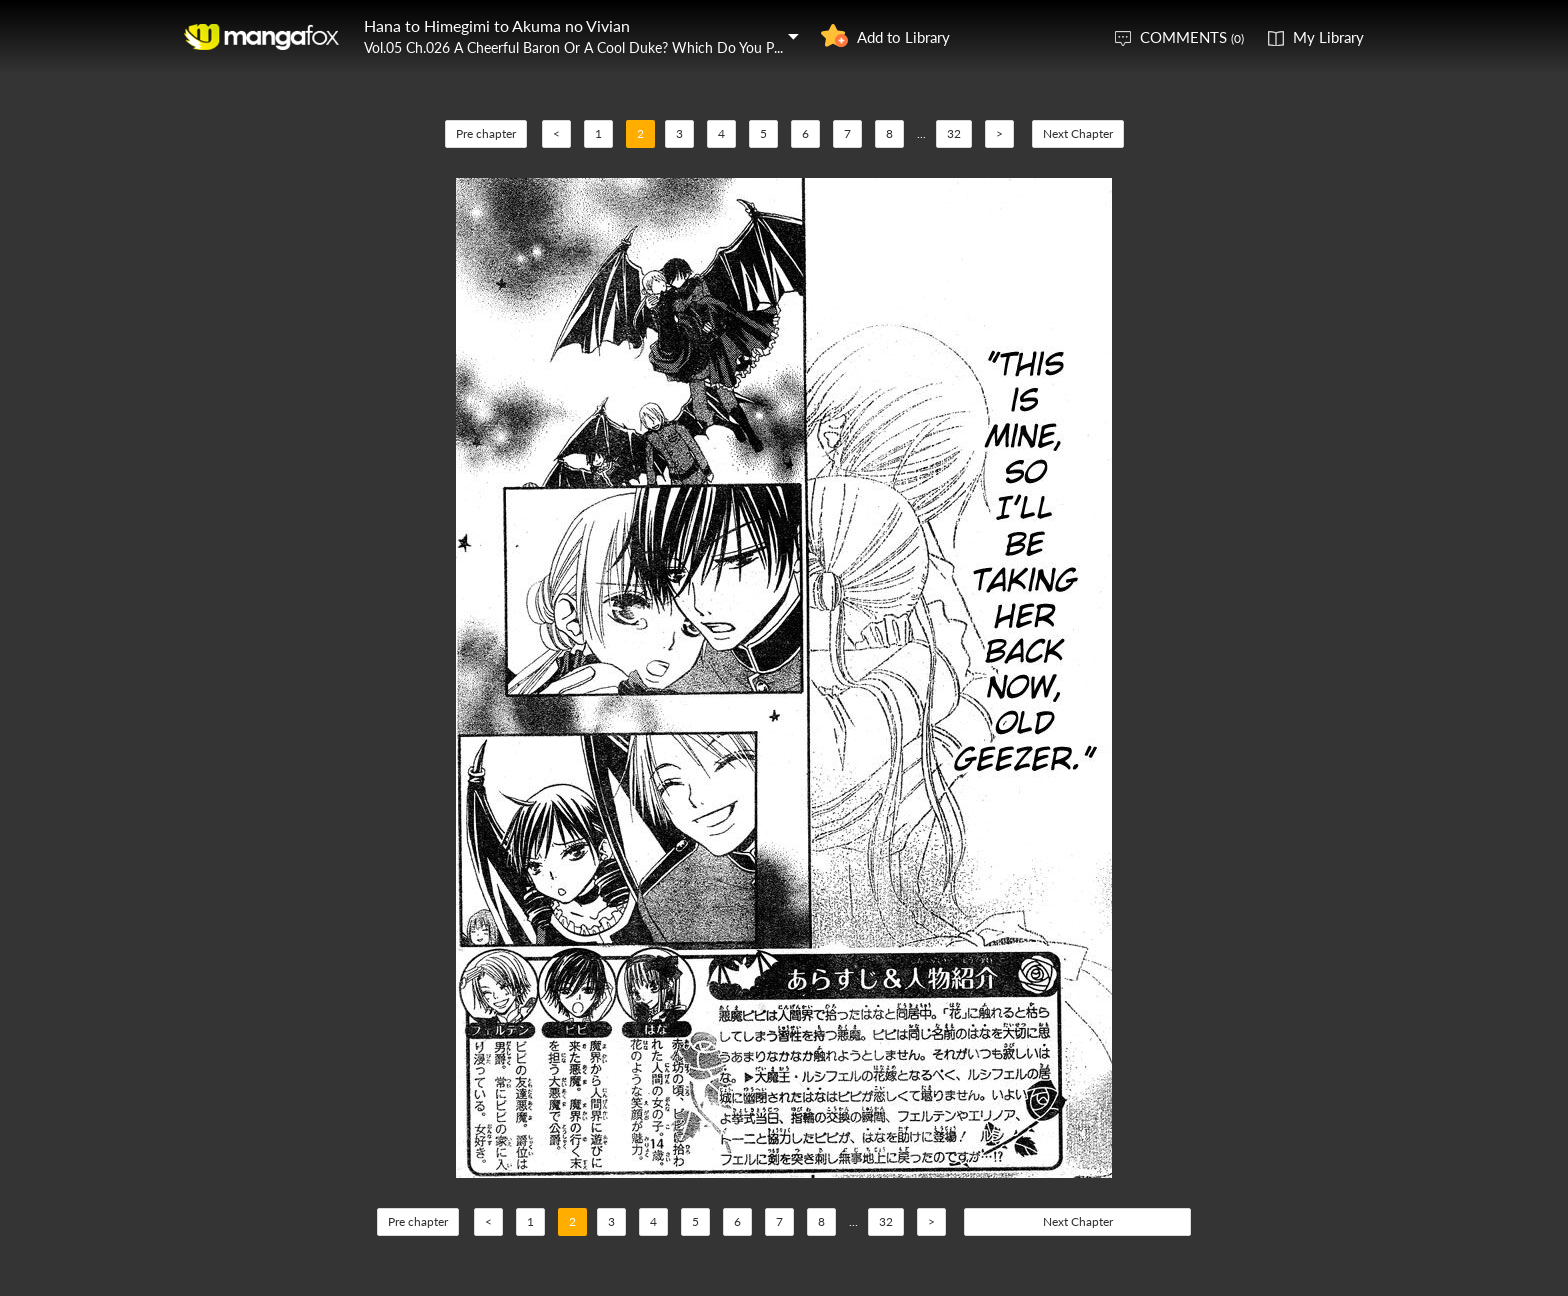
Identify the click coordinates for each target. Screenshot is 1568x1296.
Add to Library (903, 37)
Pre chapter (486, 133)
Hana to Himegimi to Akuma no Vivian (497, 25)
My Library (1328, 37)
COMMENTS (1192, 37)
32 (954, 133)
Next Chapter (1078, 133)
